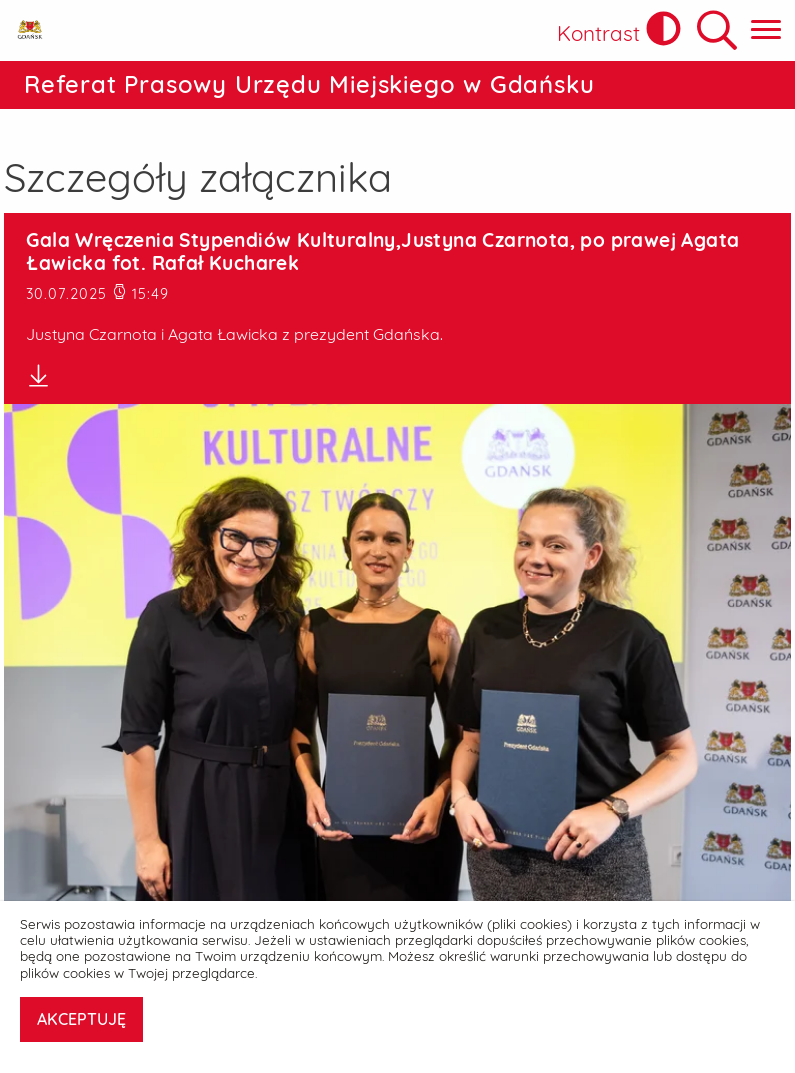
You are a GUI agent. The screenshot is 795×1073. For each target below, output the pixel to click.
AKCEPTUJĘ (81, 1019)
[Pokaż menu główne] (766, 30)
